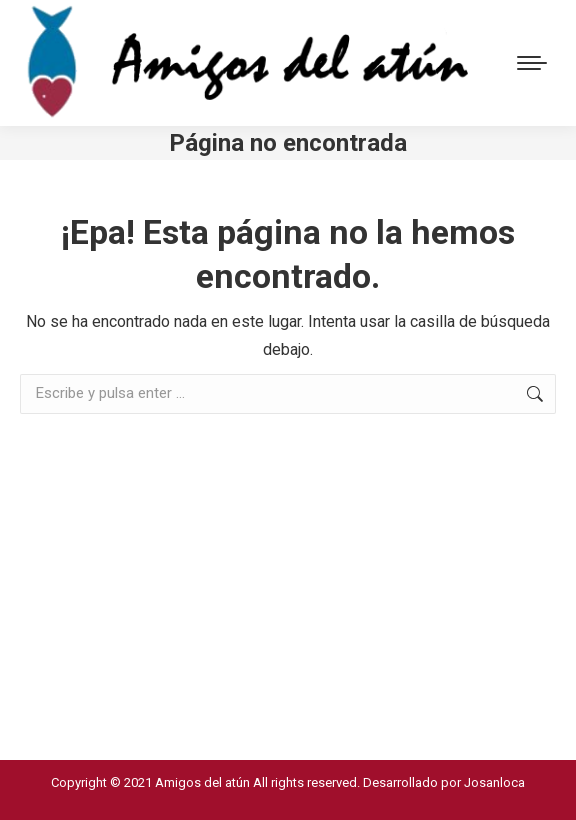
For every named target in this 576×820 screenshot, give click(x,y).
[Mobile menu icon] (532, 63)
